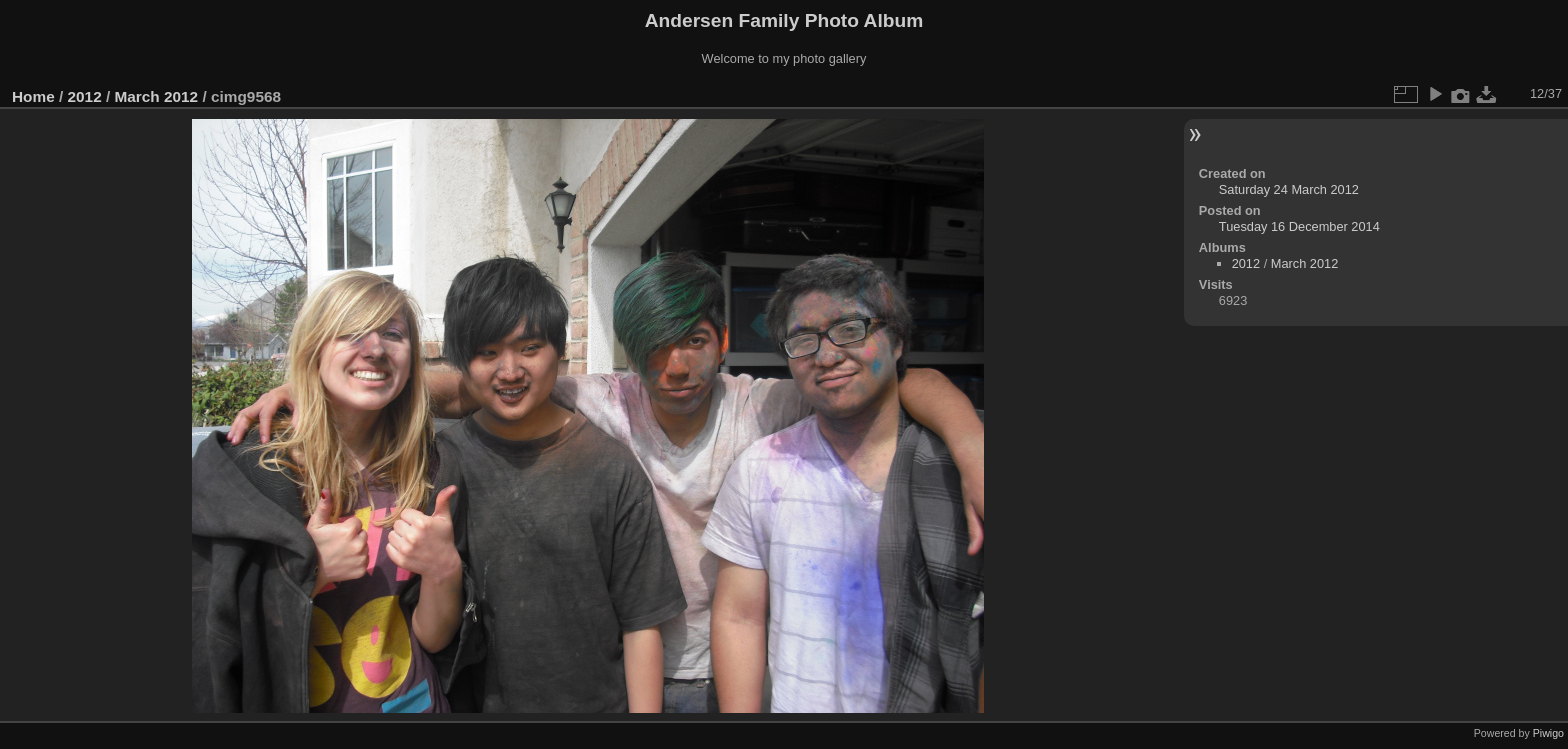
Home (33, 96)
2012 (85, 96)
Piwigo (1548, 733)
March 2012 (156, 96)
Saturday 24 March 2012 (1289, 189)
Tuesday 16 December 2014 (1299, 226)
